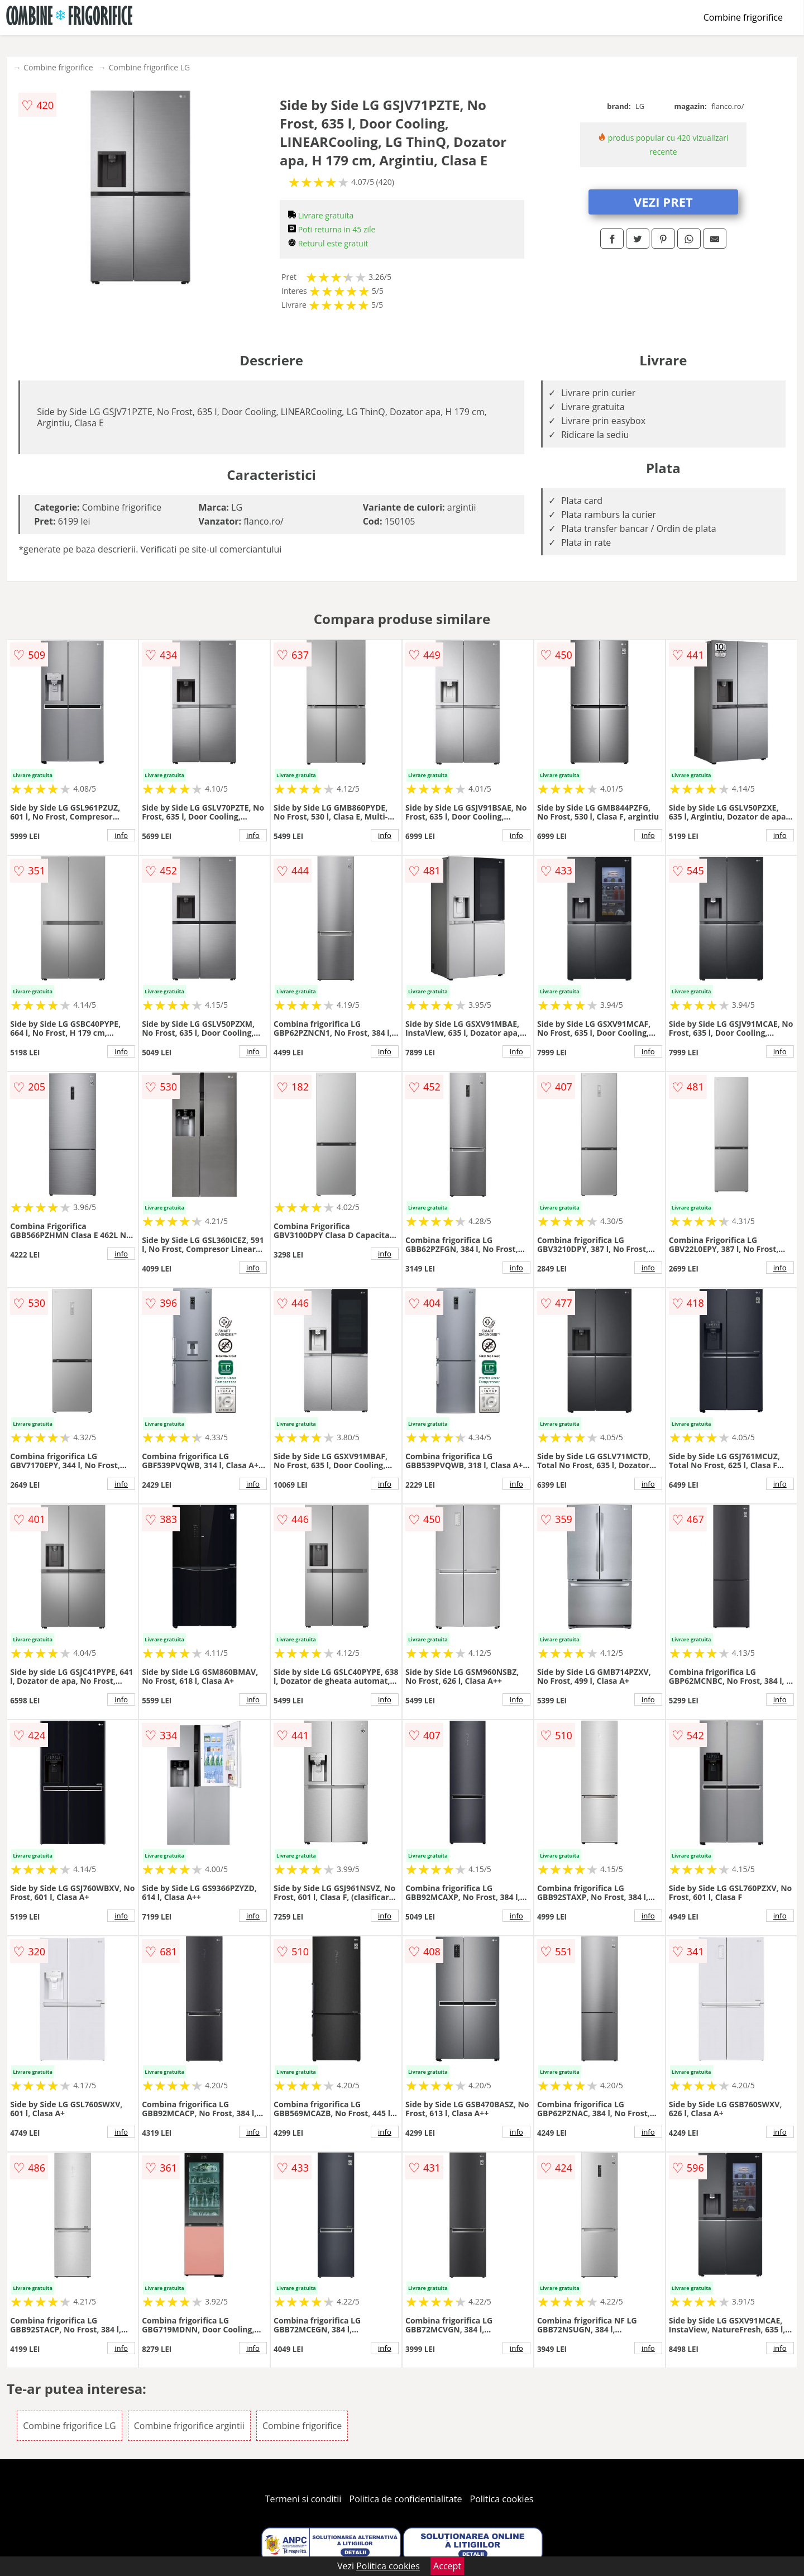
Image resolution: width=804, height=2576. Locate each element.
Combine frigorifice (743, 17)
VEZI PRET (663, 201)
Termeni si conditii (303, 2499)
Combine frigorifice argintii (189, 2426)
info (121, 835)
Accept (447, 2566)
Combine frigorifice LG (149, 67)
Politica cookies (502, 2499)
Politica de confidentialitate (406, 2499)
